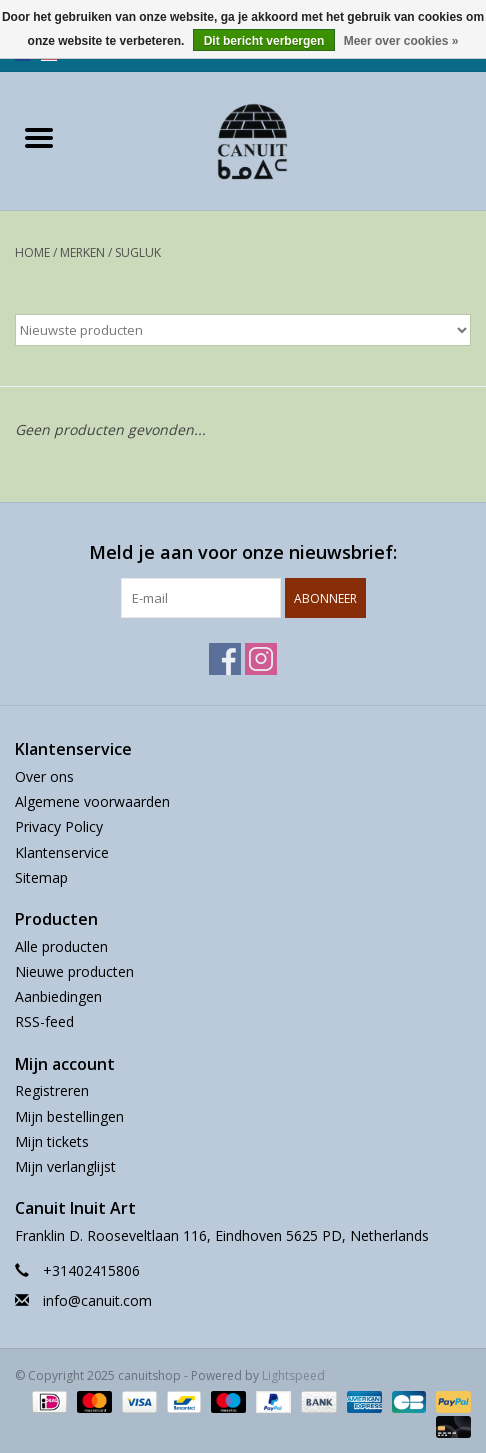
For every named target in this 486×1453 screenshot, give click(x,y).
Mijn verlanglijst (65, 1166)
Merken (82, 252)
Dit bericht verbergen (264, 41)
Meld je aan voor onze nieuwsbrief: (243, 552)
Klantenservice (62, 852)
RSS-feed (44, 1021)
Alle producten (61, 946)
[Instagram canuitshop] (261, 659)
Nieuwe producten (74, 971)
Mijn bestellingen (69, 1116)
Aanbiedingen (58, 996)
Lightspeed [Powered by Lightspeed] (293, 1375)
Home (32, 252)
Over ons (44, 776)
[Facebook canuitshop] (225, 659)
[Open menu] (39, 137)
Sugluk (138, 252)
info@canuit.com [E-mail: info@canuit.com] (97, 1300)
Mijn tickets (52, 1141)
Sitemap (41, 877)
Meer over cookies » (401, 41)
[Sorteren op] (243, 330)
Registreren (52, 1090)
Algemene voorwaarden (92, 801)
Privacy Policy (59, 826)
